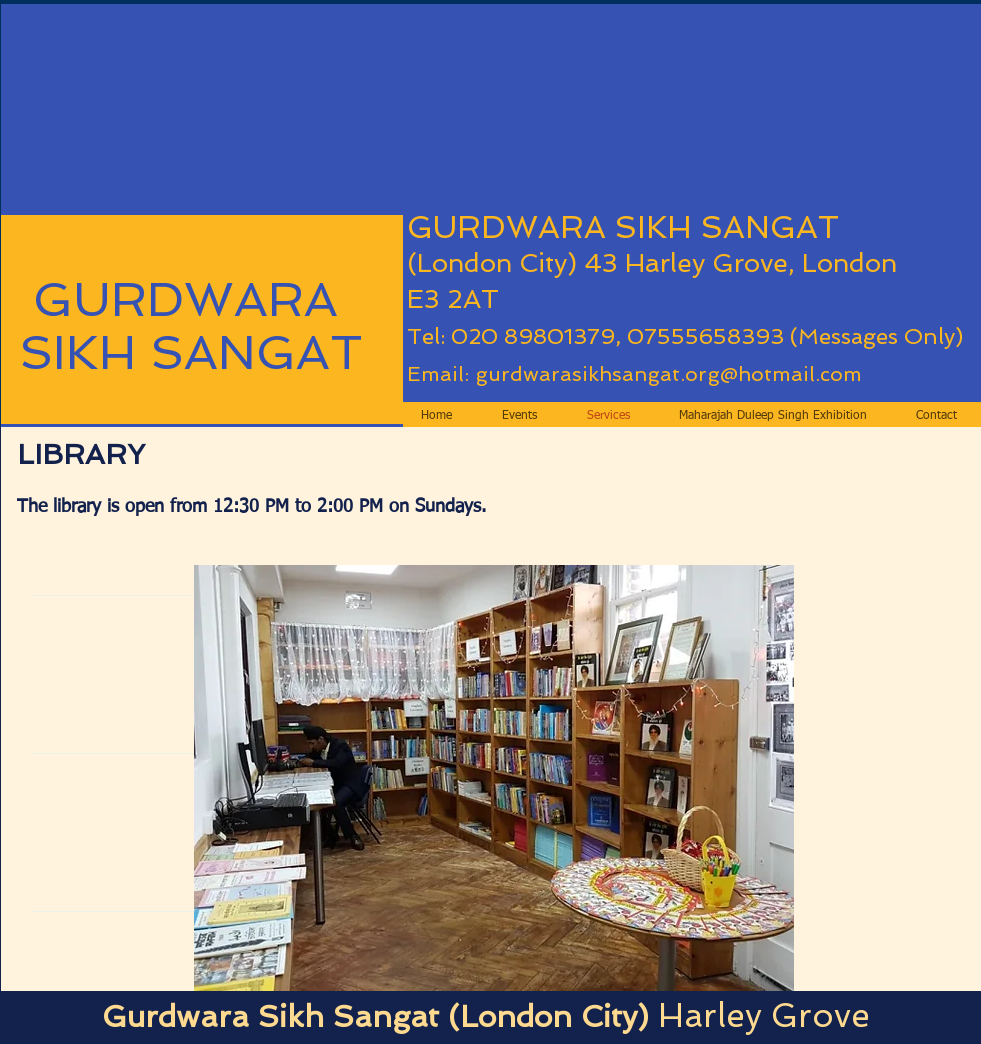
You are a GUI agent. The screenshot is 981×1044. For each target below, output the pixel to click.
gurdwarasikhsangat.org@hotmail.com (668, 374)
